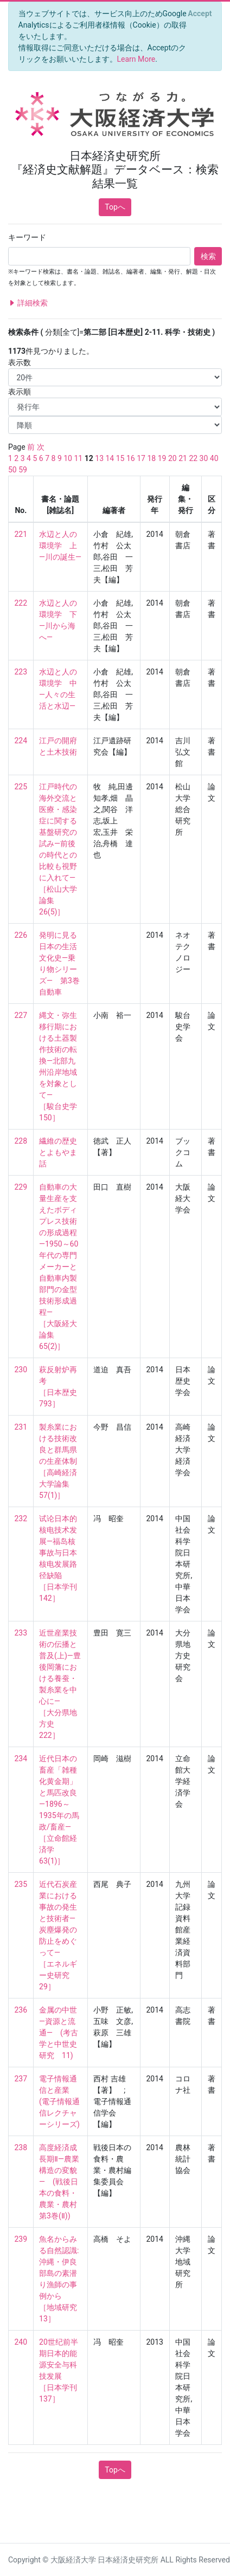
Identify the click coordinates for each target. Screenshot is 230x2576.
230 (21, 1369)
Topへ (115, 207)
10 (67, 458)
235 (21, 1884)
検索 (208, 256)
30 (204, 458)
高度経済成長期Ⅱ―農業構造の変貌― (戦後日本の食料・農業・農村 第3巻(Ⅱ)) (62, 2181)
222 (21, 603)
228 (21, 1141)
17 (141, 458)
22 (193, 458)
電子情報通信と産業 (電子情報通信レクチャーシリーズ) (59, 2101)
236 (21, 2010)
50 (12, 469)
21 (182, 458)
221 (21, 534)
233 (21, 1632)
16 (130, 458)
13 (99, 458)
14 (110, 458)
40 (214, 458)
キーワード (27, 237)
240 (21, 2342)
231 (21, 1427)
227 (21, 1015)
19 (162, 458)
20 (172, 458)
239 (21, 2239)
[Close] (199, 13)
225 (21, 786)
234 (21, 1758)
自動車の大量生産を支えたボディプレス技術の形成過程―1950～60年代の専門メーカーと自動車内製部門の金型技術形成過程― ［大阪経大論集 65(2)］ (58, 1267)
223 (21, 671)
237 (21, 2078)
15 (120, 458)
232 (21, 1518)
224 (21, 740)
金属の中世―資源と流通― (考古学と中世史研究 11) (58, 2033)
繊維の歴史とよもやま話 (58, 1152)
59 (22, 469)
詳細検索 (28, 303)
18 (151, 458)
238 (21, 2147)
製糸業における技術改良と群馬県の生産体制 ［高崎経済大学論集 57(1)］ (58, 1461)
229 (21, 1187)
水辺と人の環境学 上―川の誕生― (60, 545)
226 (21, 935)
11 (78, 458)
